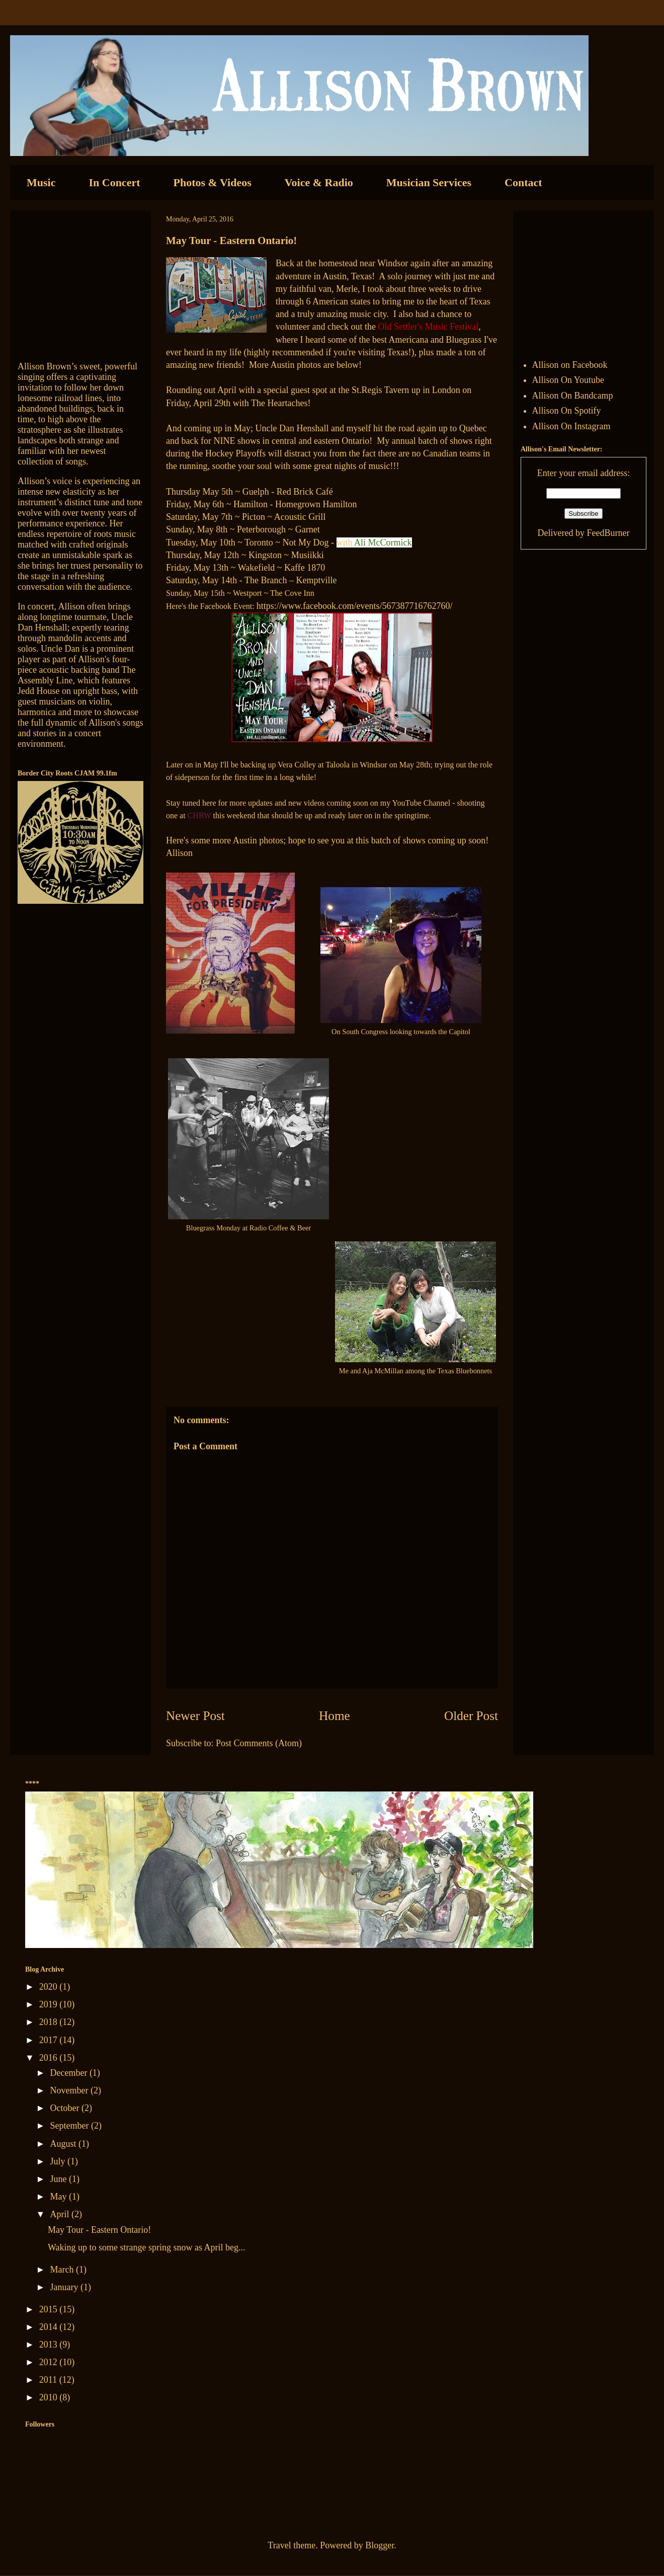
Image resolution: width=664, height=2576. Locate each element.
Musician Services (428, 182)
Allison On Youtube (568, 380)
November (70, 2090)
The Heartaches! (280, 403)
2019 (49, 2004)
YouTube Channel (422, 803)
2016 (49, 2058)
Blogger (379, 2545)
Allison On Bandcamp (572, 396)
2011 (49, 2380)
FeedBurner (608, 533)
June (59, 2179)
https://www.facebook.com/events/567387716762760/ (355, 606)
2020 (49, 1987)
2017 (49, 2040)
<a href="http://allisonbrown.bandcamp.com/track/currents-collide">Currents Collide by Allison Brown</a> (80, 281)
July (58, 2161)
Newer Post (195, 1716)
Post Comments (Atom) (259, 1743)
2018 (49, 2022)
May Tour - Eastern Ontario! (99, 2230)
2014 (49, 2327)
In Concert (114, 182)
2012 (49, 2362)
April (60, 2214)
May (59, 2197)
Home (334, 1716)
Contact (523, 182)
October (65, 2108)
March (62, 2270)
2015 (49, 2309)
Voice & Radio (319, 182)
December (69, 2073)
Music (41, 182)
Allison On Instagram (571, 426)
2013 (49, 2344)
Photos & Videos (213, 182)
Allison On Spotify (566, 411)
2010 (49, 2397)
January (65, 2287)
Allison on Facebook (570, 365)
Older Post (471, 1716)
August (64, 2144)
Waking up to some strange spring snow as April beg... (146, 2247)
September (70, 2126)
